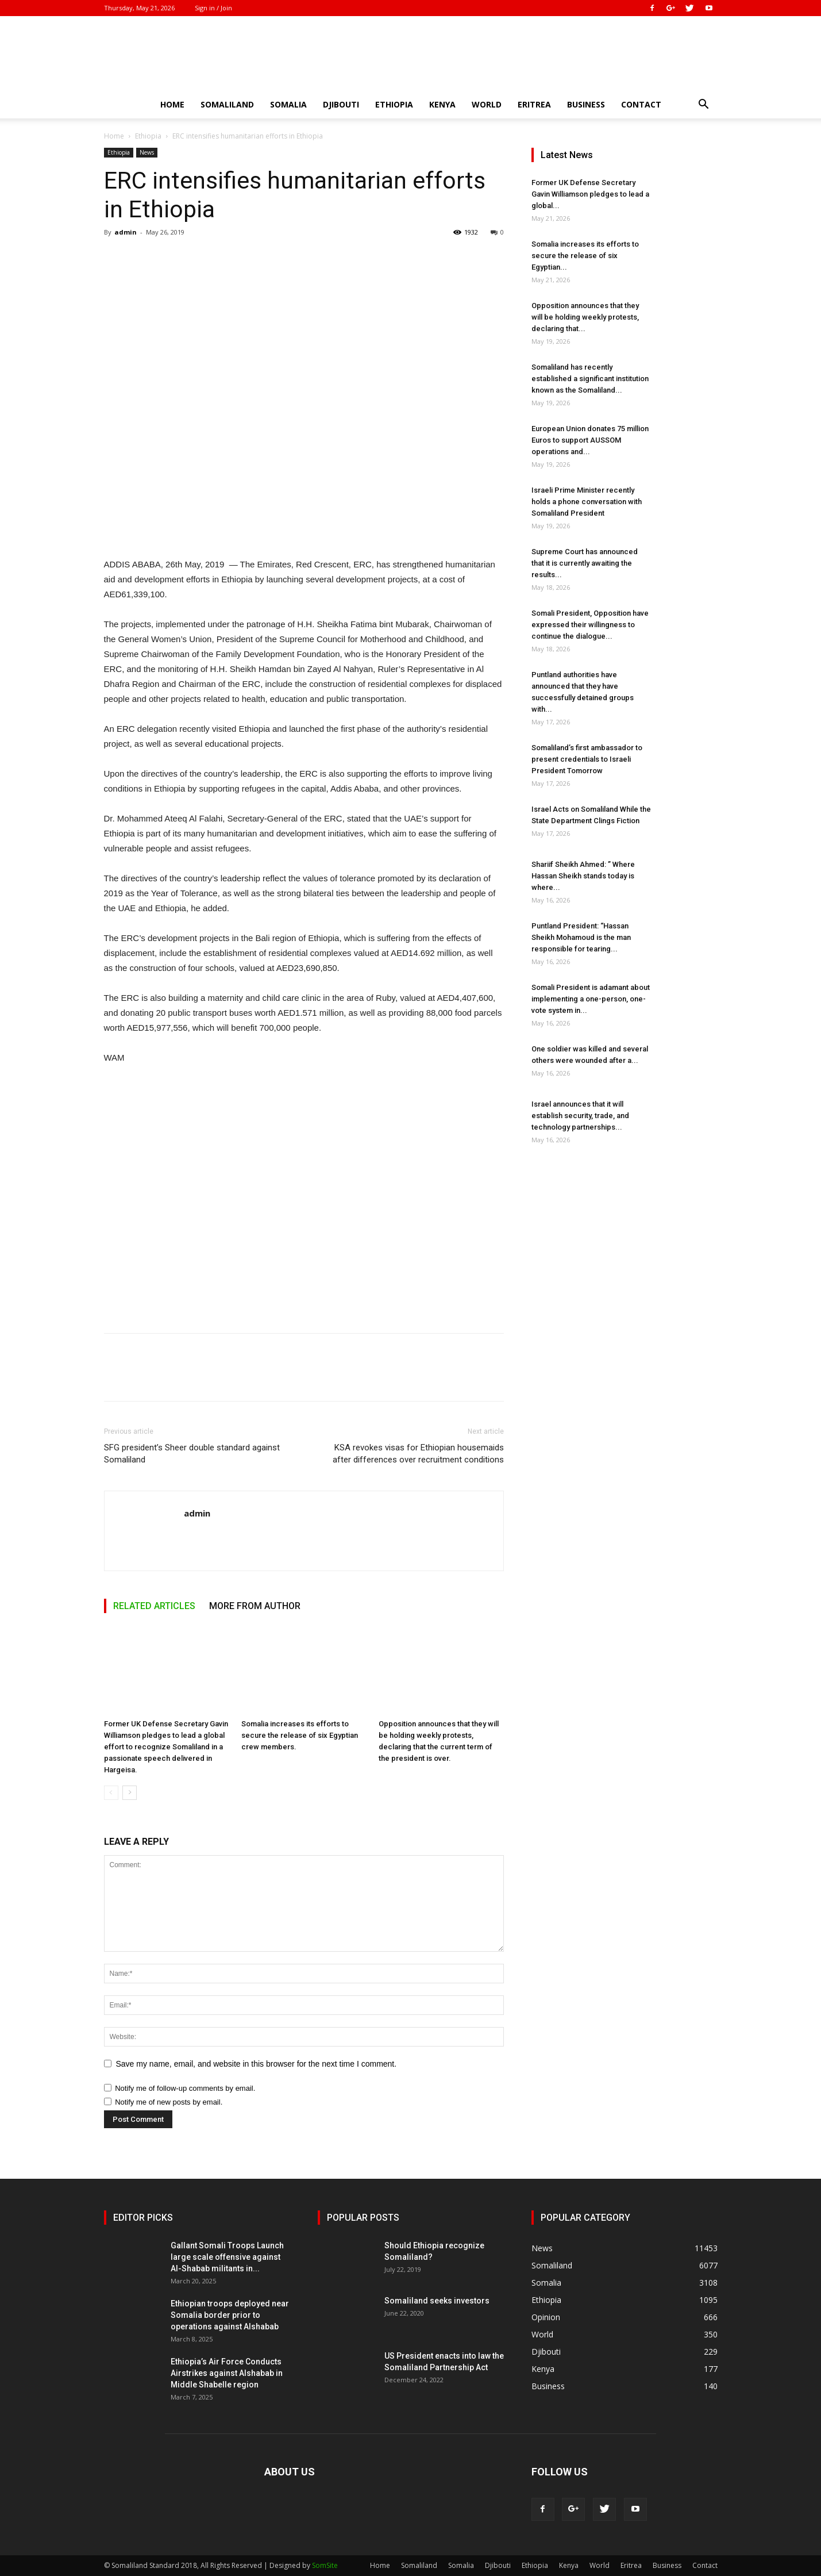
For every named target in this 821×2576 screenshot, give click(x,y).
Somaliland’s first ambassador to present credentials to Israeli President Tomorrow (586, 759)
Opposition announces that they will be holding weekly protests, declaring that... (585, 317)
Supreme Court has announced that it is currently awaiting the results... (584, 563)
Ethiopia (394, 104)
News (147, 152)
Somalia (288, 104)
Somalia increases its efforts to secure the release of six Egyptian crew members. (299, 1735)
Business (586, 104)
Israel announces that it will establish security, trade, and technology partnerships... (580, 1115)
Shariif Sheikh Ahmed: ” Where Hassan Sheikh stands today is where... (583, 876)
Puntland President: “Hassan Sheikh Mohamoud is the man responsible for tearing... (581, 937)
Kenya (442, 104)
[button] (704, 105)
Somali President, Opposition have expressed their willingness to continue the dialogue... (590, 624)
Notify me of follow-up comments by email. (185, 2088)
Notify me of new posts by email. (168, 2102)
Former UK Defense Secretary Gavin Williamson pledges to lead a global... (590, 194)
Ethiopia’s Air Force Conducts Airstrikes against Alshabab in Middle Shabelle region (227, 2373)
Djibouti (341, 104)
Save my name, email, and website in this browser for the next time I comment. (256, 2063)
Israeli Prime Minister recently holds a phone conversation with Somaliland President (586, 501)
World (487, 104)
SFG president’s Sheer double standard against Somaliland (192, 1453)
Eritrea (534, 104)
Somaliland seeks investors (436, 2300)
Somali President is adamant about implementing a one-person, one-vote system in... (590, 999)
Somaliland (227, 104)
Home (172, 104)
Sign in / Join (213, 7)
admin (125, 232)
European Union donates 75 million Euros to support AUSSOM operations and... (590, 440)
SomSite (325, 2565)
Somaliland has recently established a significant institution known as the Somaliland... (590, 378)
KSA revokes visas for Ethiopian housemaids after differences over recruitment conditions (418, 1453)
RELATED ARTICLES (154, 1605)
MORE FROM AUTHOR (254, 1605)
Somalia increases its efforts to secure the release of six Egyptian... (585, 255)
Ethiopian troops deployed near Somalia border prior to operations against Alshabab (230, 2315)
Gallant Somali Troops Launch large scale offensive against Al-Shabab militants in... (227, 2257)
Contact (641, 104)
